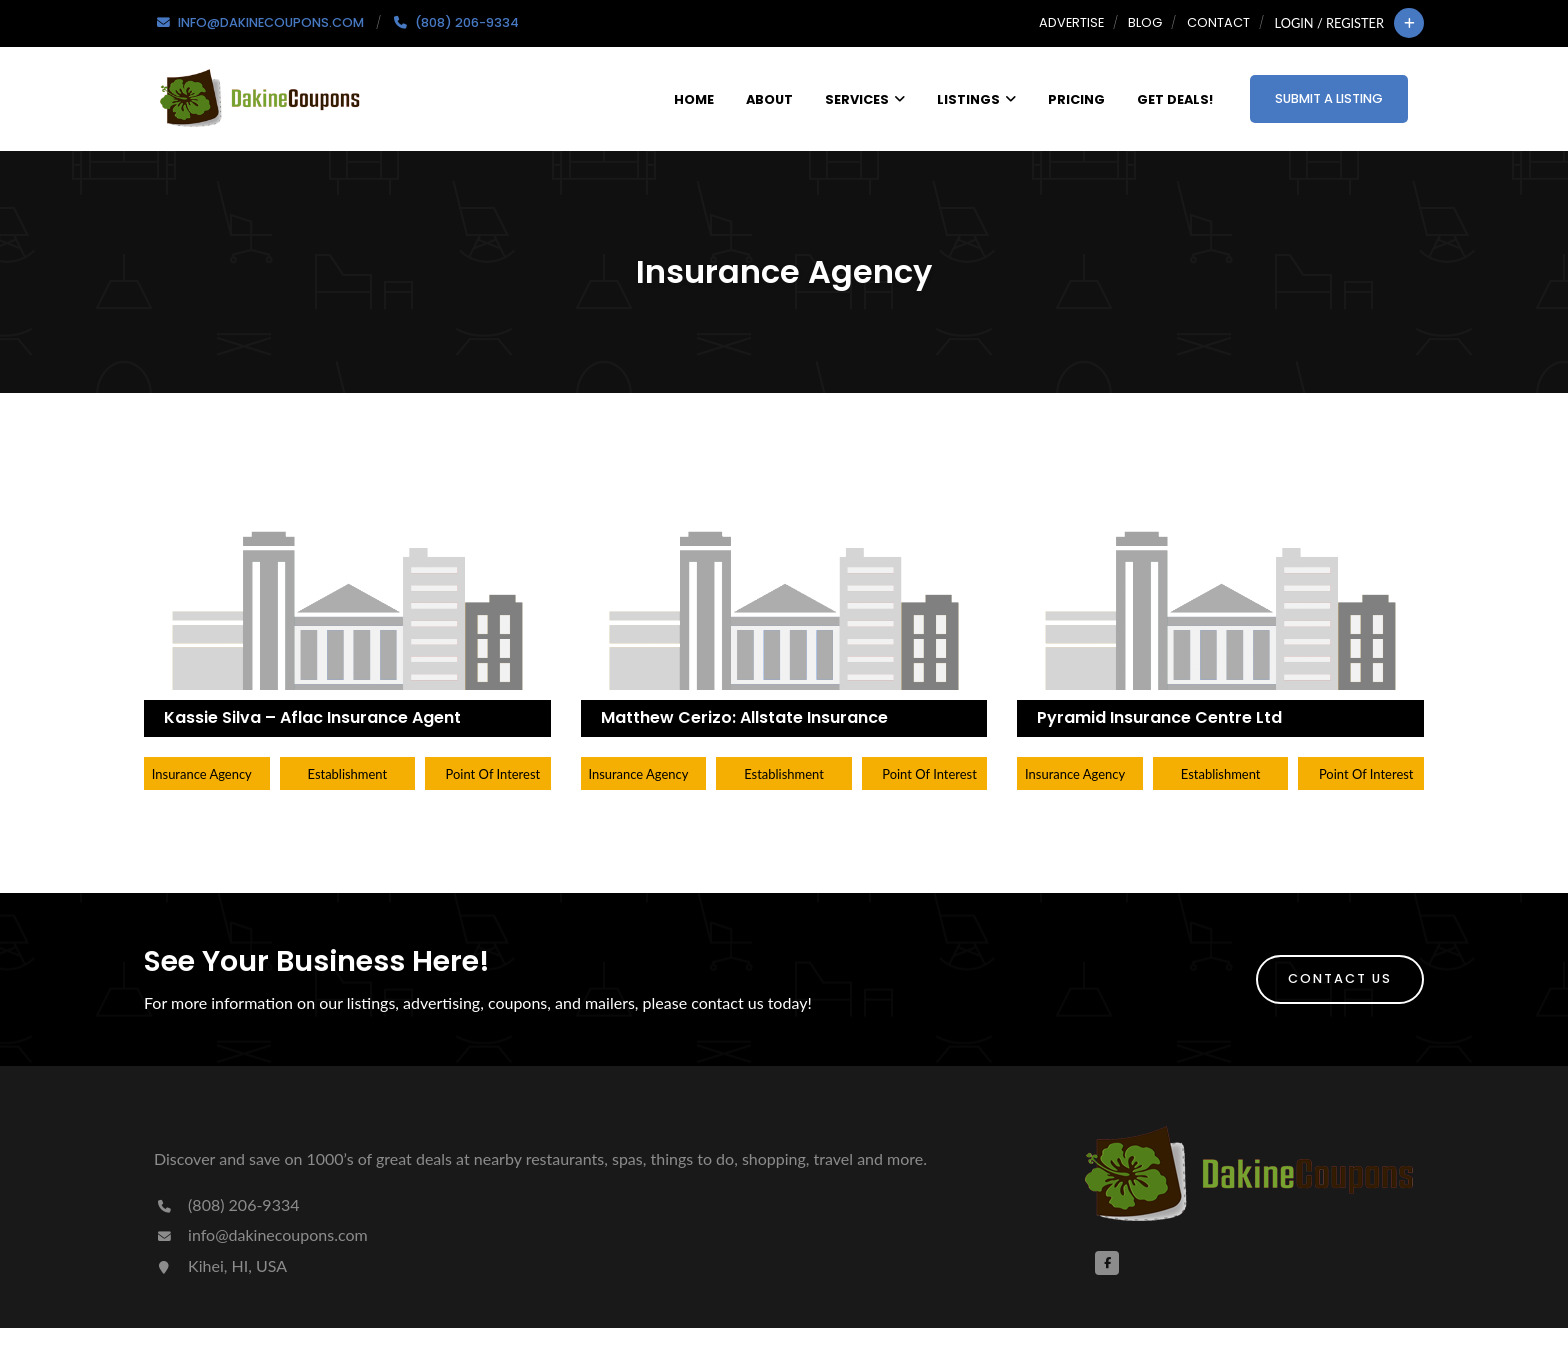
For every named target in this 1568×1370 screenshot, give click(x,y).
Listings (976, 99)
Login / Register (1329, 23)
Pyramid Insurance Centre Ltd (1159, 717)
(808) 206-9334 (226, 1204)
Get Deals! (1175, 99)
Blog (1145, 22)
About (769, 99)
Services (865, 99)
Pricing (1076, 99)
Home (694, 99)
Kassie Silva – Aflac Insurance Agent (312, 717)
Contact (1218, 22)
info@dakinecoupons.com (261, 1234)
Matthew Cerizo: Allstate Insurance (744, 717)
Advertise (1071, 22)
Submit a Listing (1329, 98)
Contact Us (1340, 978)
